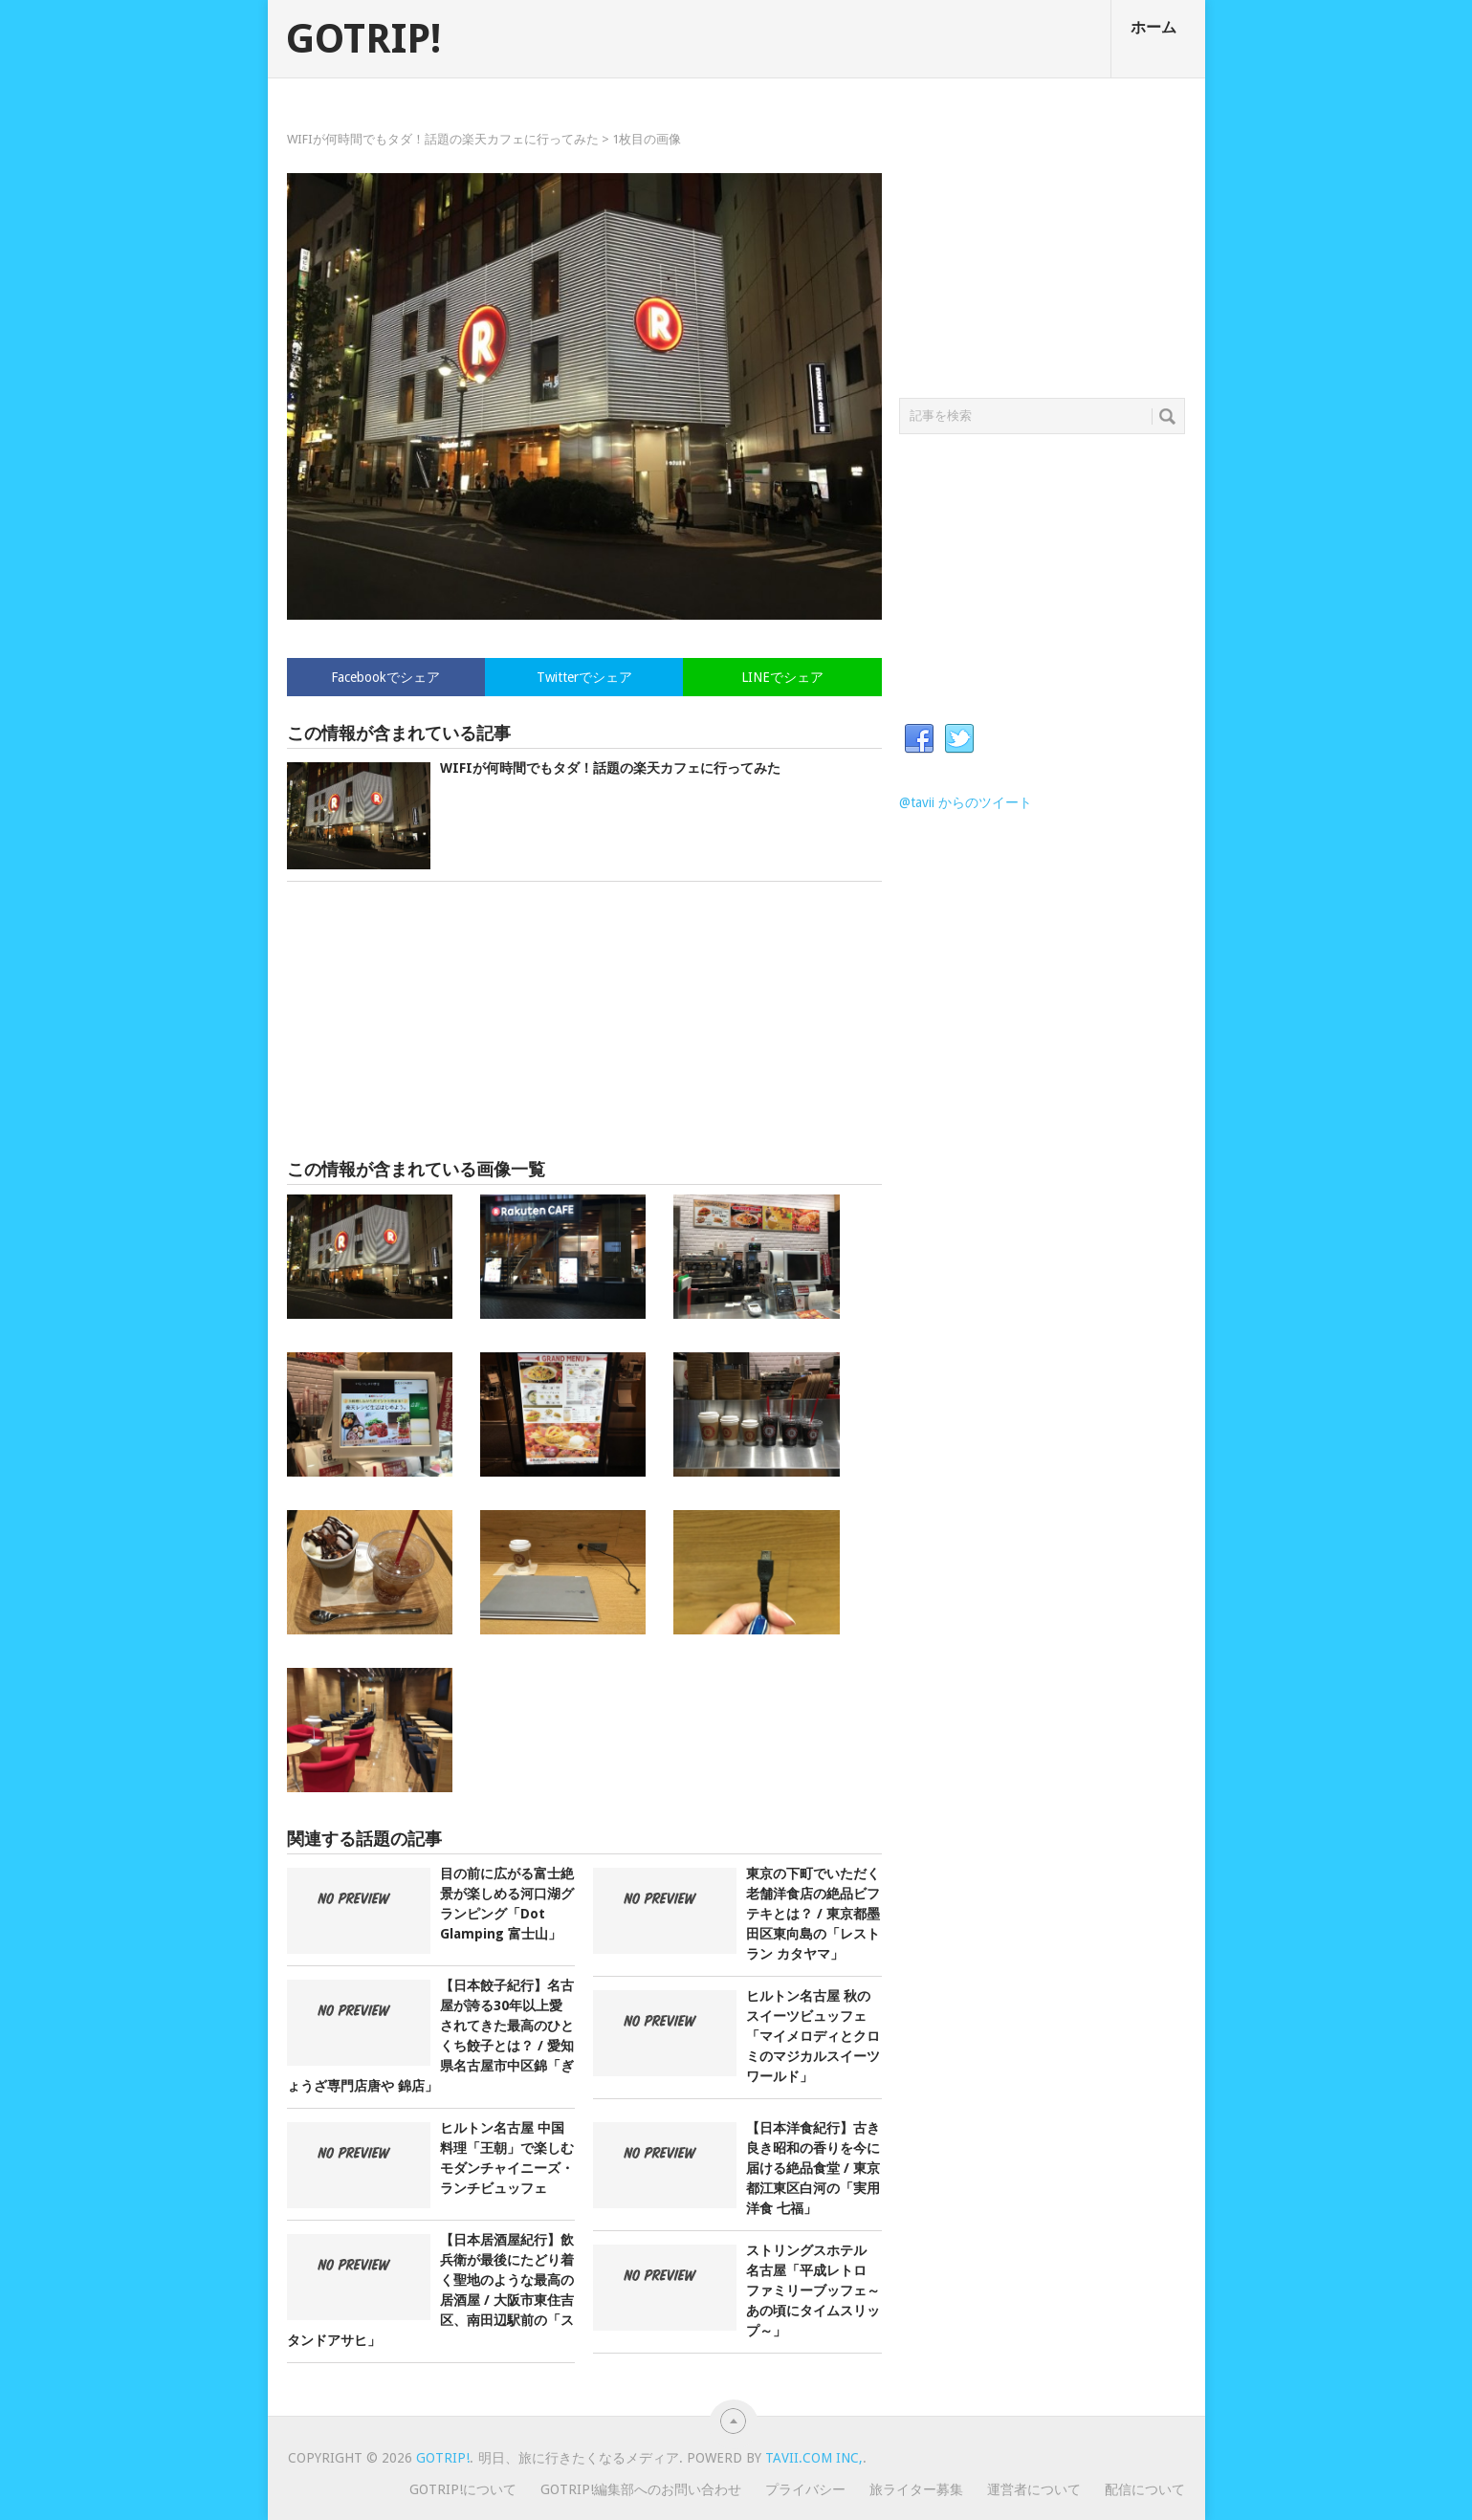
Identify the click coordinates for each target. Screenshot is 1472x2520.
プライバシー (805, 2489)
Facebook (919, 739)
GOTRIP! (363, 39)
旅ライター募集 (916, 2489)
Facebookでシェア (385, 677)
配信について (1145, 2489)
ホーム (1153, 27)
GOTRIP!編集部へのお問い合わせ (640, 2489)
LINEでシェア (782, 677)
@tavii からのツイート (965, 802)
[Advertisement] (584, 1020)
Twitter (959, 739)
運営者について (1034, 2489)
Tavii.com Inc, (814, 2457)
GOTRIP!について (462, 2489)
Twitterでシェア (584, 677)
